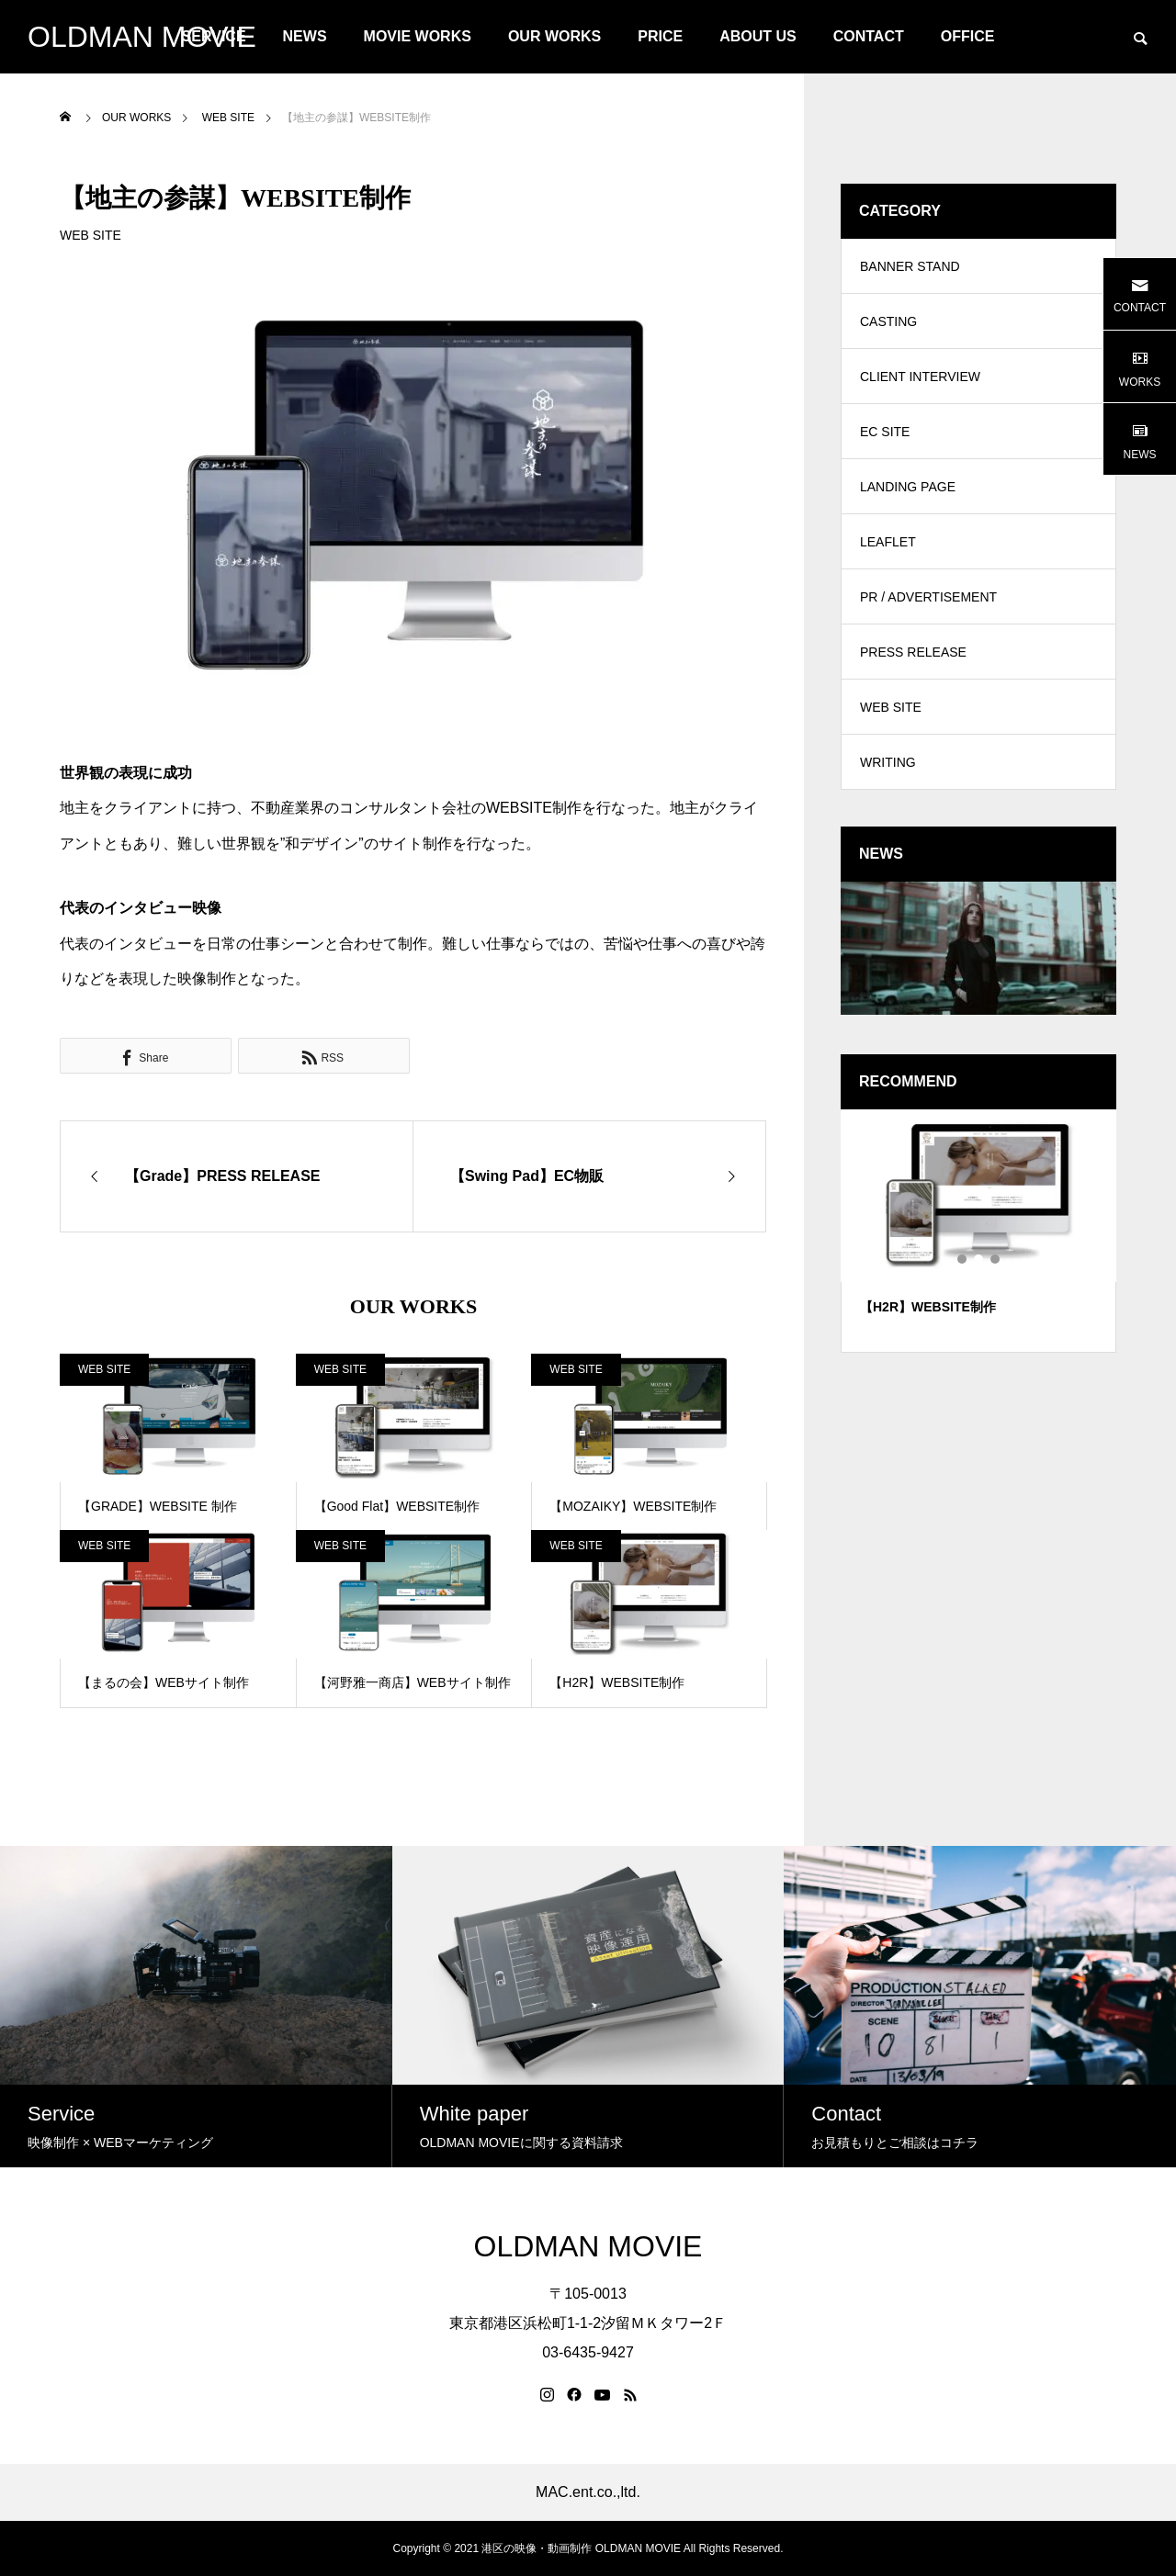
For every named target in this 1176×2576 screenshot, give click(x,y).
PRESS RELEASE (913, 652)
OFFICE (968, 36)
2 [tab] (979, 1259)
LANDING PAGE (908, 486)
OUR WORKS (554, 36)
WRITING (888, 762)
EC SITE (885, 431)
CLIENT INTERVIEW (920, 376)
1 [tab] (962, 1259)
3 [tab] (995, 1259)
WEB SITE (90, 235)
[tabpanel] (978, 1231)
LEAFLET (888, 541)
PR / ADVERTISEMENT (928, 597)
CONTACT (868, 36)
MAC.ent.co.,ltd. (588, 2492)
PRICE (660, 36)
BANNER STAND (910, 266)
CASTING (888, 321)
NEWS (305, 36)
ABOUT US (758, 36)
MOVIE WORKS (417, 36)
